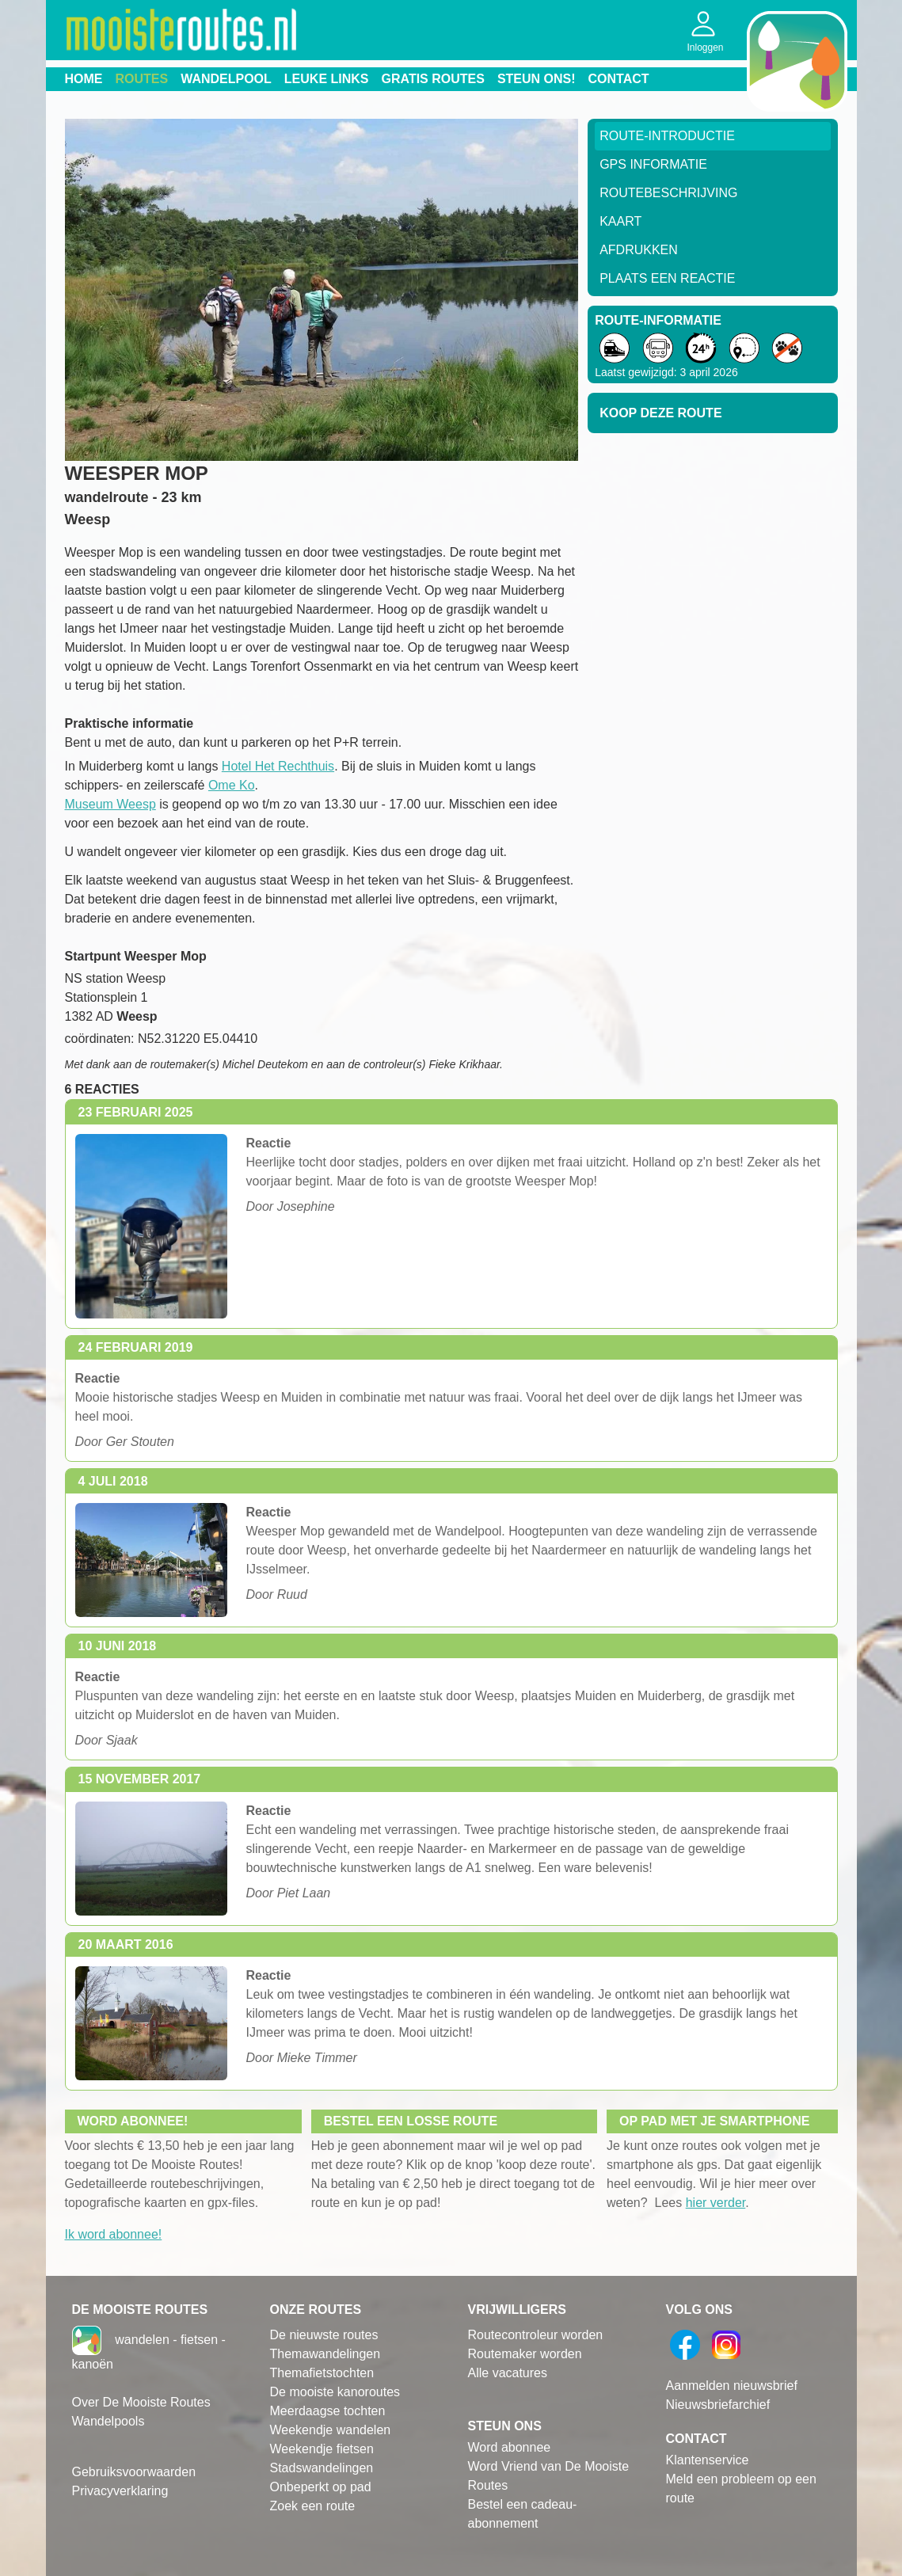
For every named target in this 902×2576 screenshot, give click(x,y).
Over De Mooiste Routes (141, 2402)
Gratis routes (433, 79)
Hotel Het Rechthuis (278, 766)
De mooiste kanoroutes (335, 2392)
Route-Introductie (667, 136)
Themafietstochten (322, 2373)
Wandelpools (108, 2421)
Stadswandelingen (322, 2468)
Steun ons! (536, 79)
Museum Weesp (110, 804)
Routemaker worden (525, 2354)
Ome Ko (231, 785)
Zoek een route (313, 2506)
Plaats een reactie (667, 278)
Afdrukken (638, 250)
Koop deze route (660, 413)
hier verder (716, 2202)
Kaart (620, 221)
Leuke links (326, 79)
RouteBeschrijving (668, 193)
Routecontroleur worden (535, 2335)
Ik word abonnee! (113, 2234)
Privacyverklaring (120, 2491)
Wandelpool (226, 79)
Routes (142, 79)
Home (84, 79)
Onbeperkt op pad (320, 2487)
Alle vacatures (508, 2373)
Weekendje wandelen (330, 2430)
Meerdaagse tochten (328, 2411)
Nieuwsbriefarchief (718, 2404)
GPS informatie (653, 164)
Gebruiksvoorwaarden (134, 2472)
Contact (618, 79)
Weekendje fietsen (322, 2449)
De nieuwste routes (324, 2335)
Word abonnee (509, 2447)
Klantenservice (707, 2460)
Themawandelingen (325, 2354)
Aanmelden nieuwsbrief (731, 2385)
